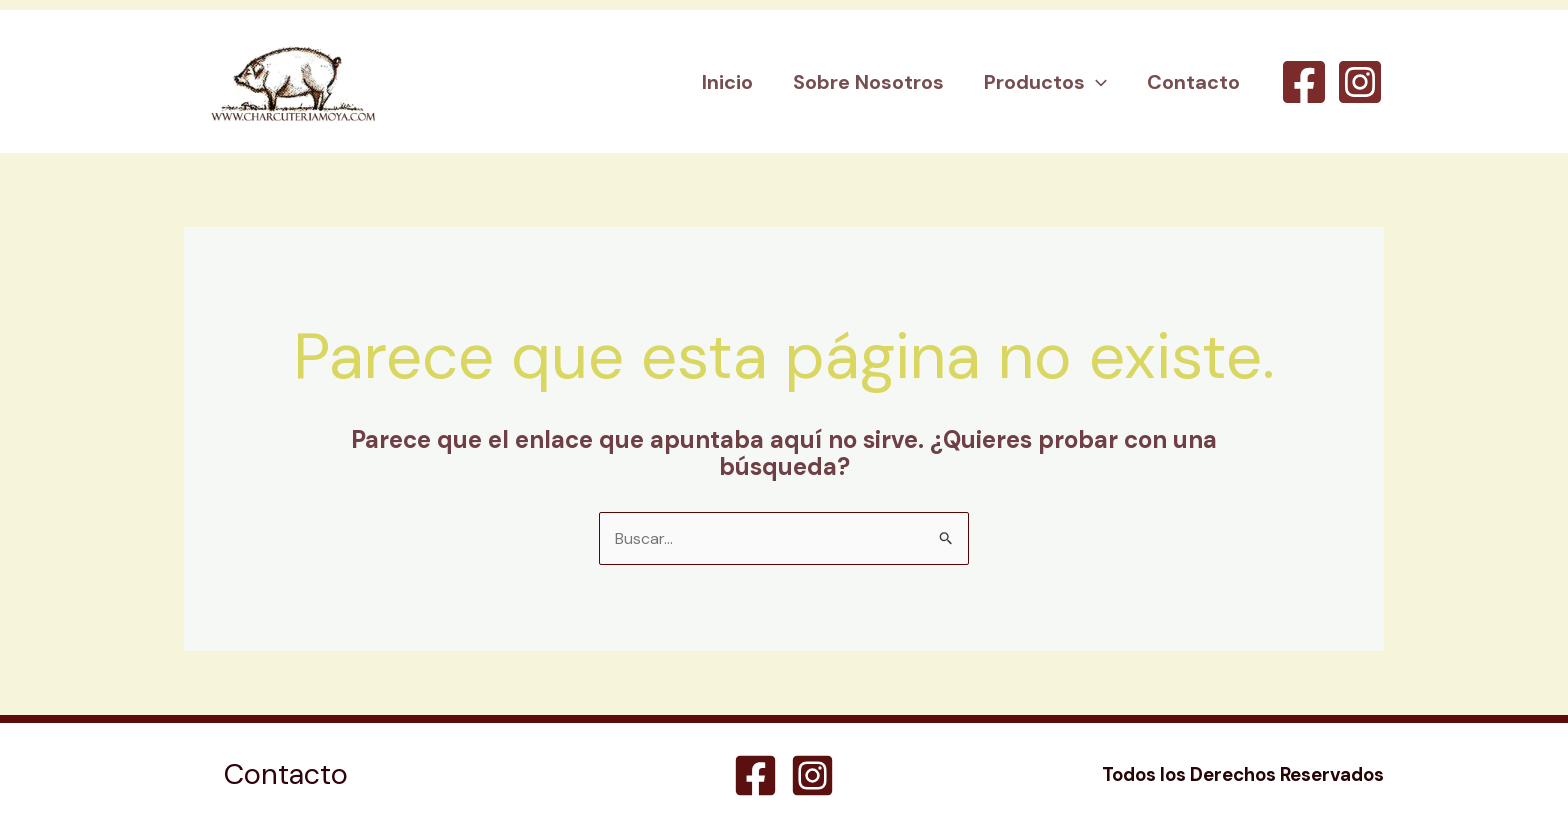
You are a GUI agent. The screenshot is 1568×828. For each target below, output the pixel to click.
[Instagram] (1360, 82)
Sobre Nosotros (868, 82)
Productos (1045, 82)
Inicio (727, 82)
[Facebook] (1304, 82)
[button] (1096, 82)
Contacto (1193, 82)
